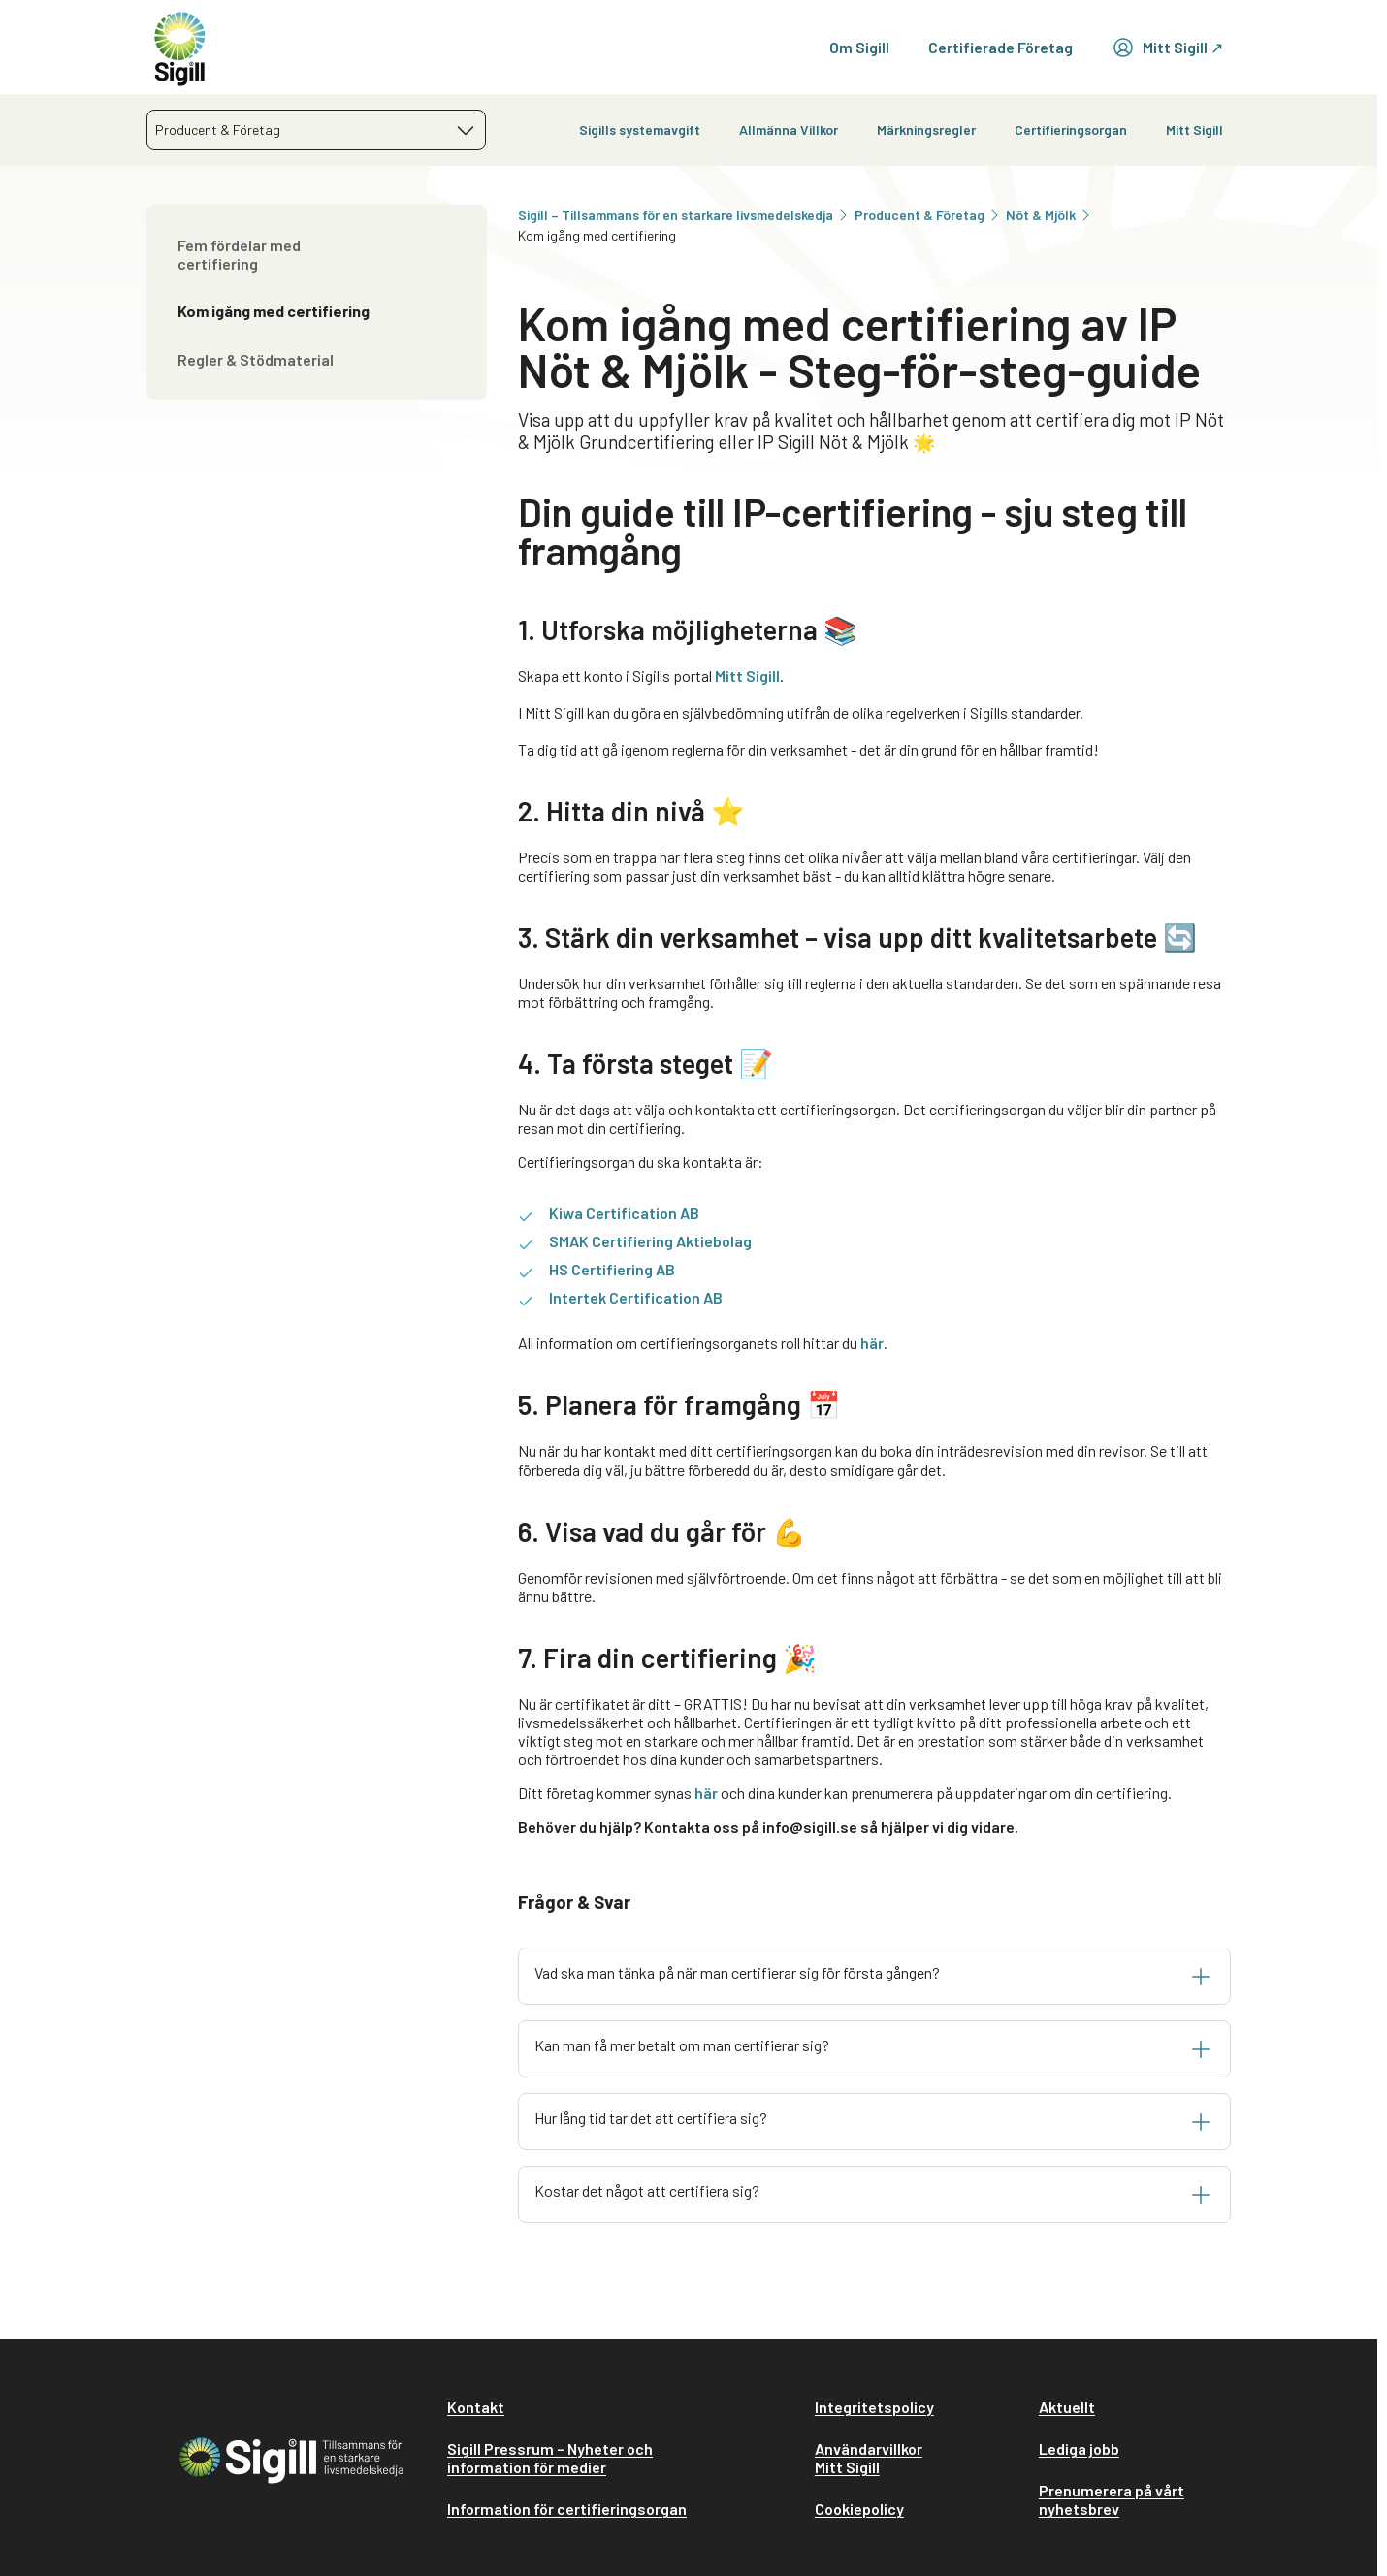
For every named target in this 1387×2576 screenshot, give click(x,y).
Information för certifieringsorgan (567, 2508)
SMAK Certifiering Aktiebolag (650, 1241)
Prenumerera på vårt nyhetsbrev (1111, 2499)
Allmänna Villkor (788, 129)
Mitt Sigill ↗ (1167, 47)
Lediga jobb (1079, 2448)
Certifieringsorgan (1071, 129)
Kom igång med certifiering (273, 311)
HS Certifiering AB (612, 1269)
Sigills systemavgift (639, 129)
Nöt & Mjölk (1049, 215)
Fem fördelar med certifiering (239, 254)
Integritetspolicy (874, 2407)
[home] (179, 47)
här (872, 1343)
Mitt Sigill (1194, 129)
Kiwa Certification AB (624, 1213)
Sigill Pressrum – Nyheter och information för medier (550, 2457)
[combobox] (316, 130)
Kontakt (475, 2407)
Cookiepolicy (859, 2508)
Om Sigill (859, 47)
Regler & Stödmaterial (255, 359)
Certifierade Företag (1000, 47)
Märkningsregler (926, 129)
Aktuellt (1067, 2407)
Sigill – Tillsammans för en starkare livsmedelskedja (684, 215)
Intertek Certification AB (636, 1297)
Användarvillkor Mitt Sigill (868, 2457)
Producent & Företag (928, 215)
